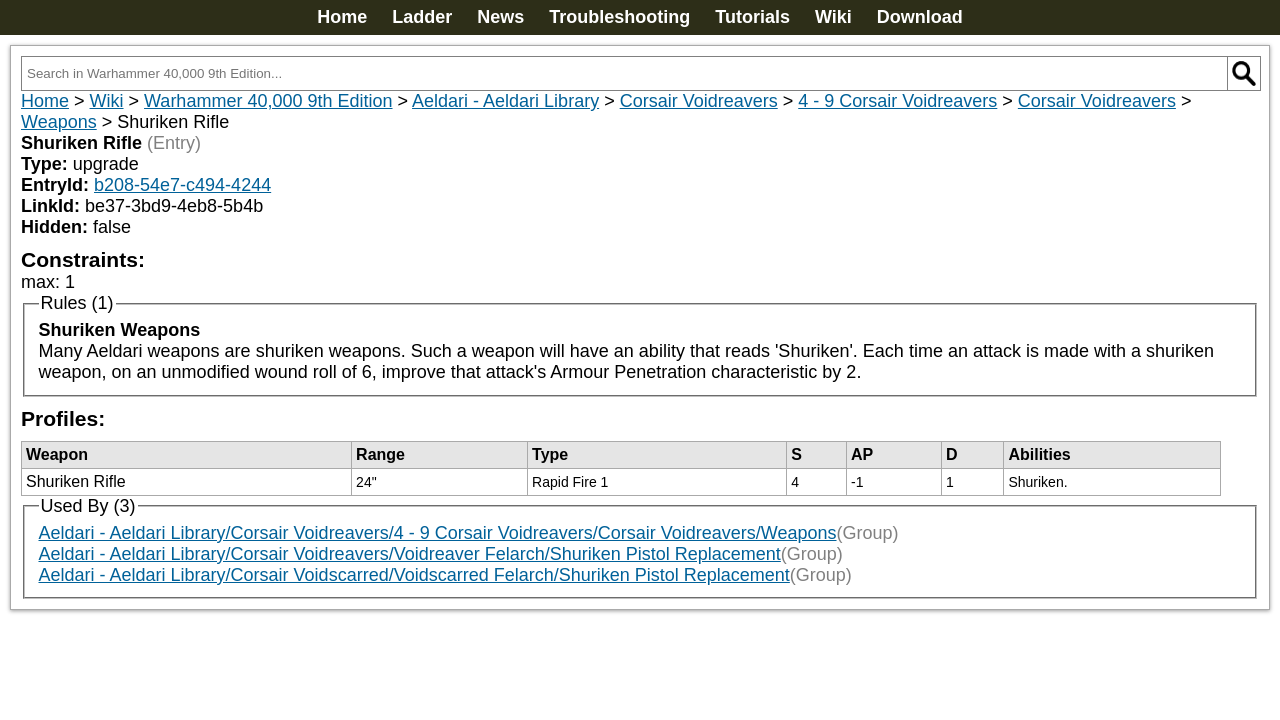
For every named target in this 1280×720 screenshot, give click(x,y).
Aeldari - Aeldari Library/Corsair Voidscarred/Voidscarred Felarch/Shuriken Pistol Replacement (414, 575)
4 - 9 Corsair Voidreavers (897, 101)
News (500, 17)
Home (342, 17)
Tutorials (752, 17)
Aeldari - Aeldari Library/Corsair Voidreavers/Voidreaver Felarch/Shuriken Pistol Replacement (410, 554)
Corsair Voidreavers (699, 101)
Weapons (59, 122)
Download (920, 17)
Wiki (833, 17)
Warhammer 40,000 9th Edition (268, 101)
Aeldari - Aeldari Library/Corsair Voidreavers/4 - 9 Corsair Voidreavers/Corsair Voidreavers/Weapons (438, 533)
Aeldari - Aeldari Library (505, 101)
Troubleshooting (619, 17)
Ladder (422, 17)
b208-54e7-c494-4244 (182, 185)
